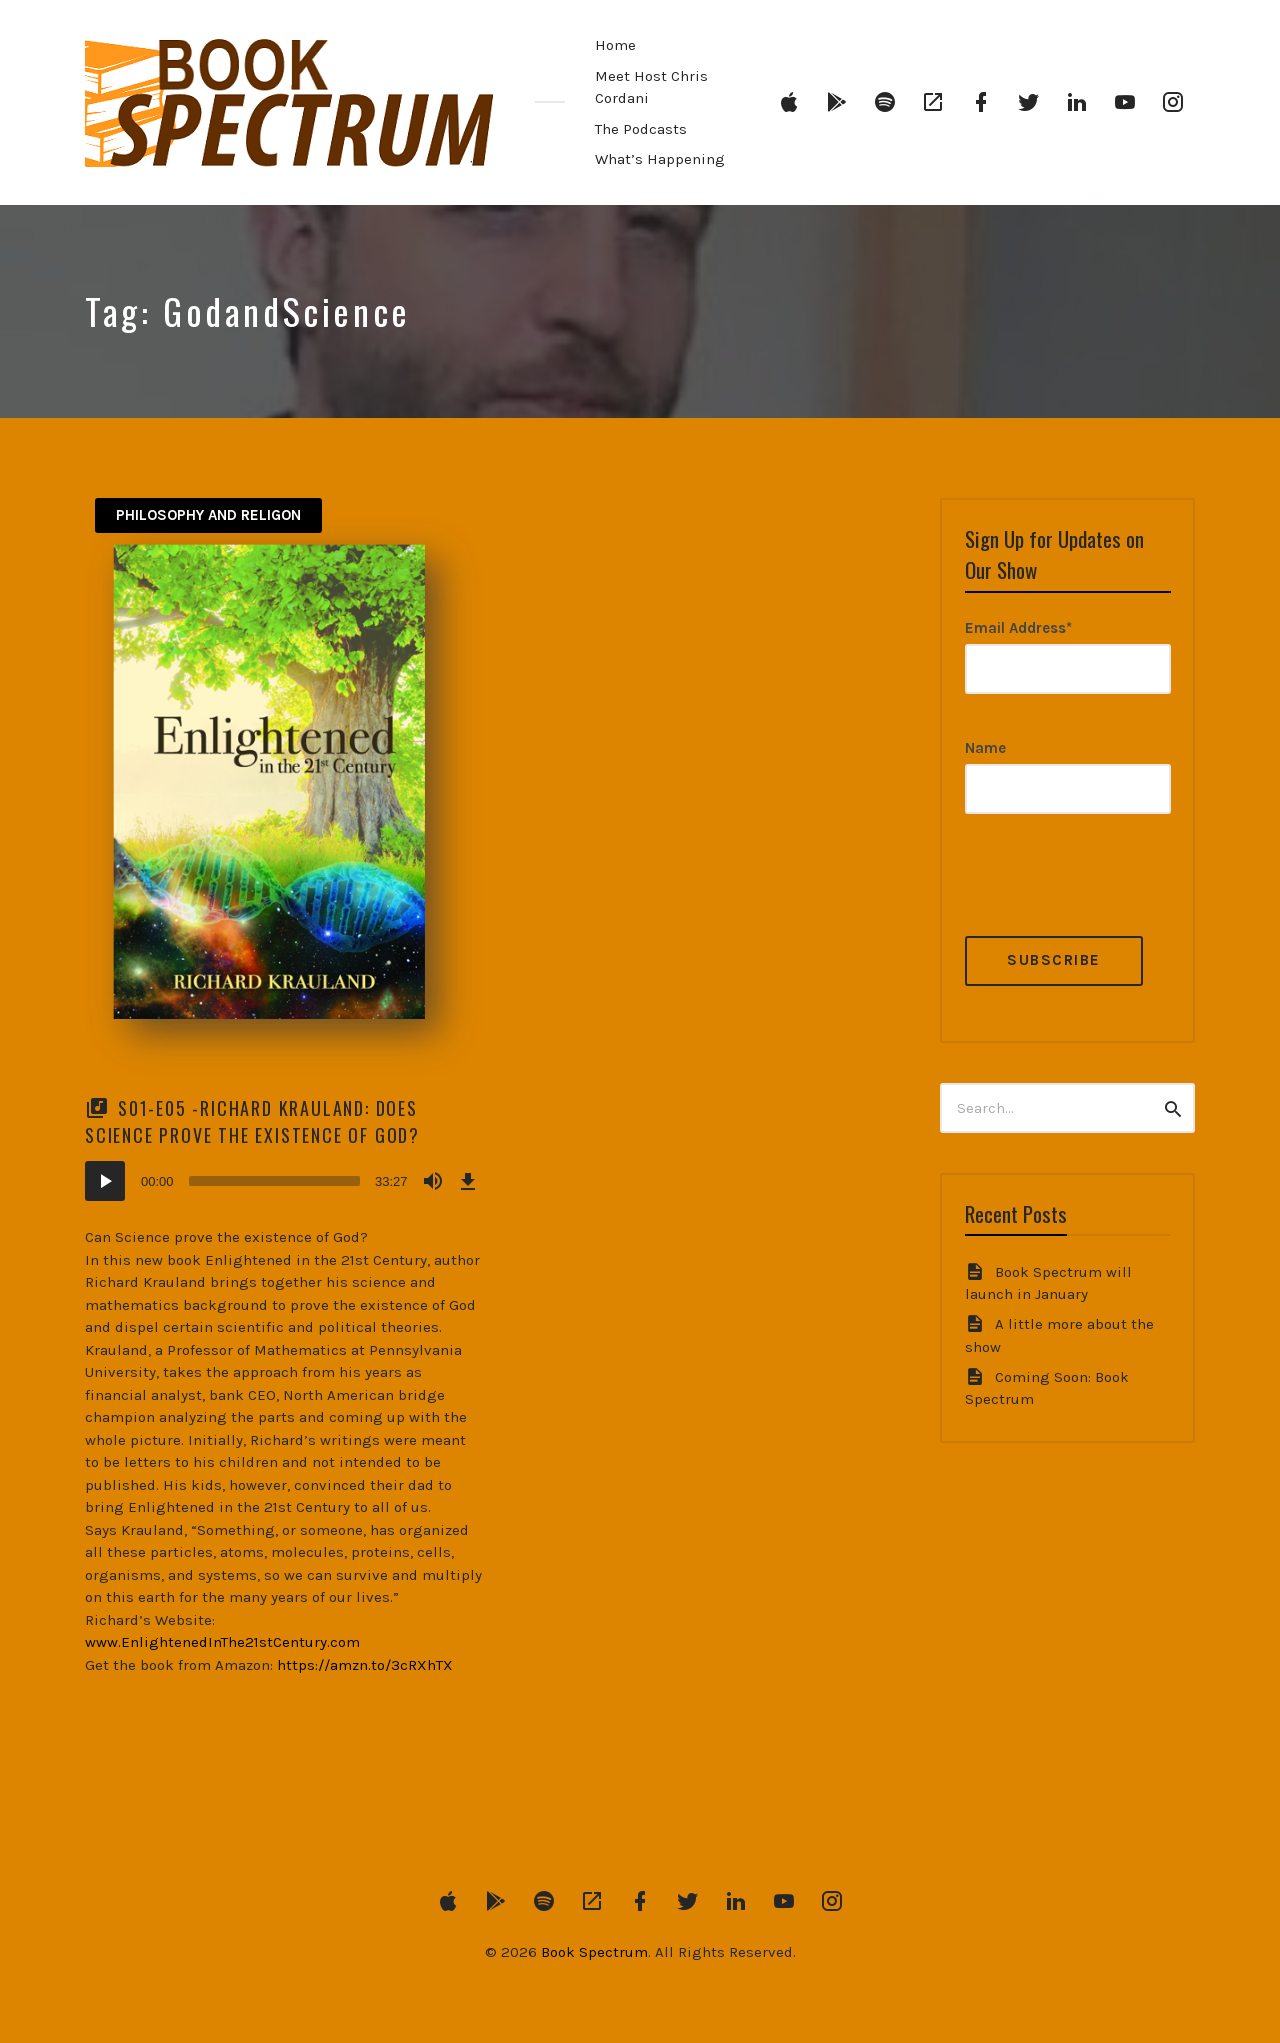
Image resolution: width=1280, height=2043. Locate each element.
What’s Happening (660, 159)
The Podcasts (641, 129)
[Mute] (433, 1181)
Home (615, 45)
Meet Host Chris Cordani (651, 87)
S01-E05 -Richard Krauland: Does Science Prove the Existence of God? (252, 1121)
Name (985, 748)
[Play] (105, 1181)
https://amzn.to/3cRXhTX (365, 1665)
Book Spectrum (594, 1952)
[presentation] (1117, 897)
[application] (284, 1181)
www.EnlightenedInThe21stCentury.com (222, 1642)
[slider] (274, 1181)
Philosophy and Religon (208, 515)
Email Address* (1018, 628)
